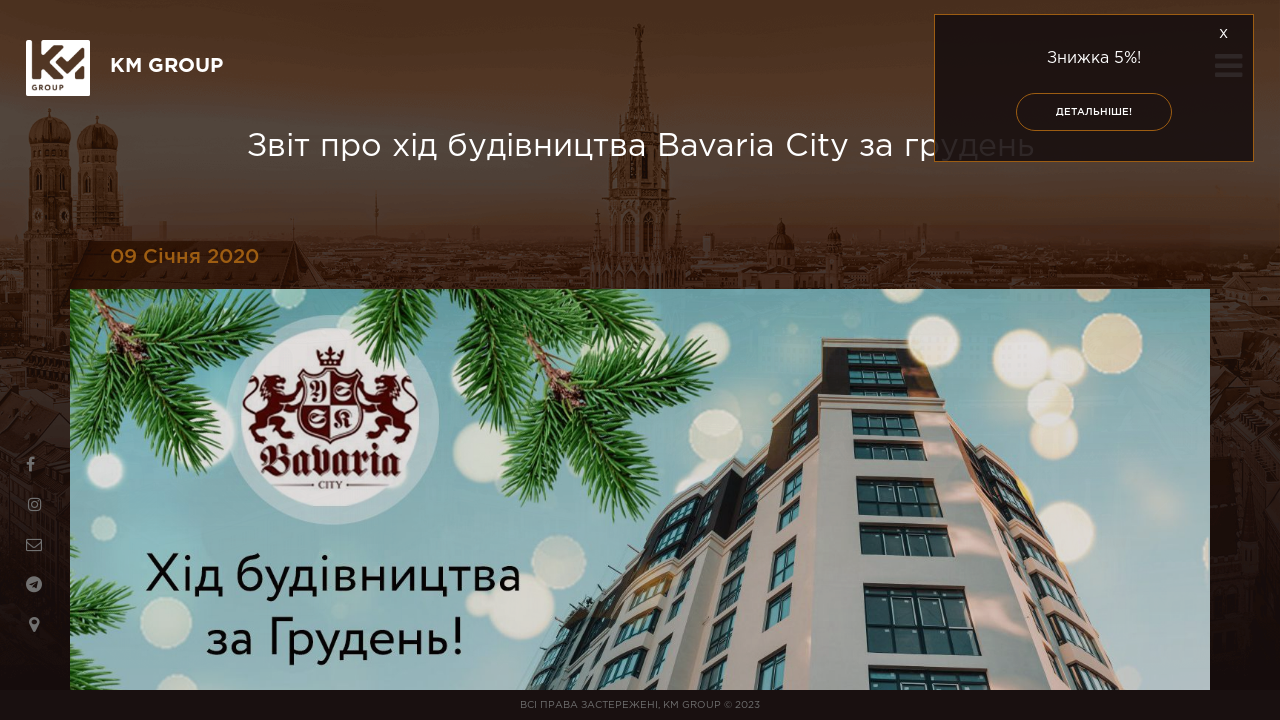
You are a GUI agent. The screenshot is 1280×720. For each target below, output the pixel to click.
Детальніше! (1094, 112)
